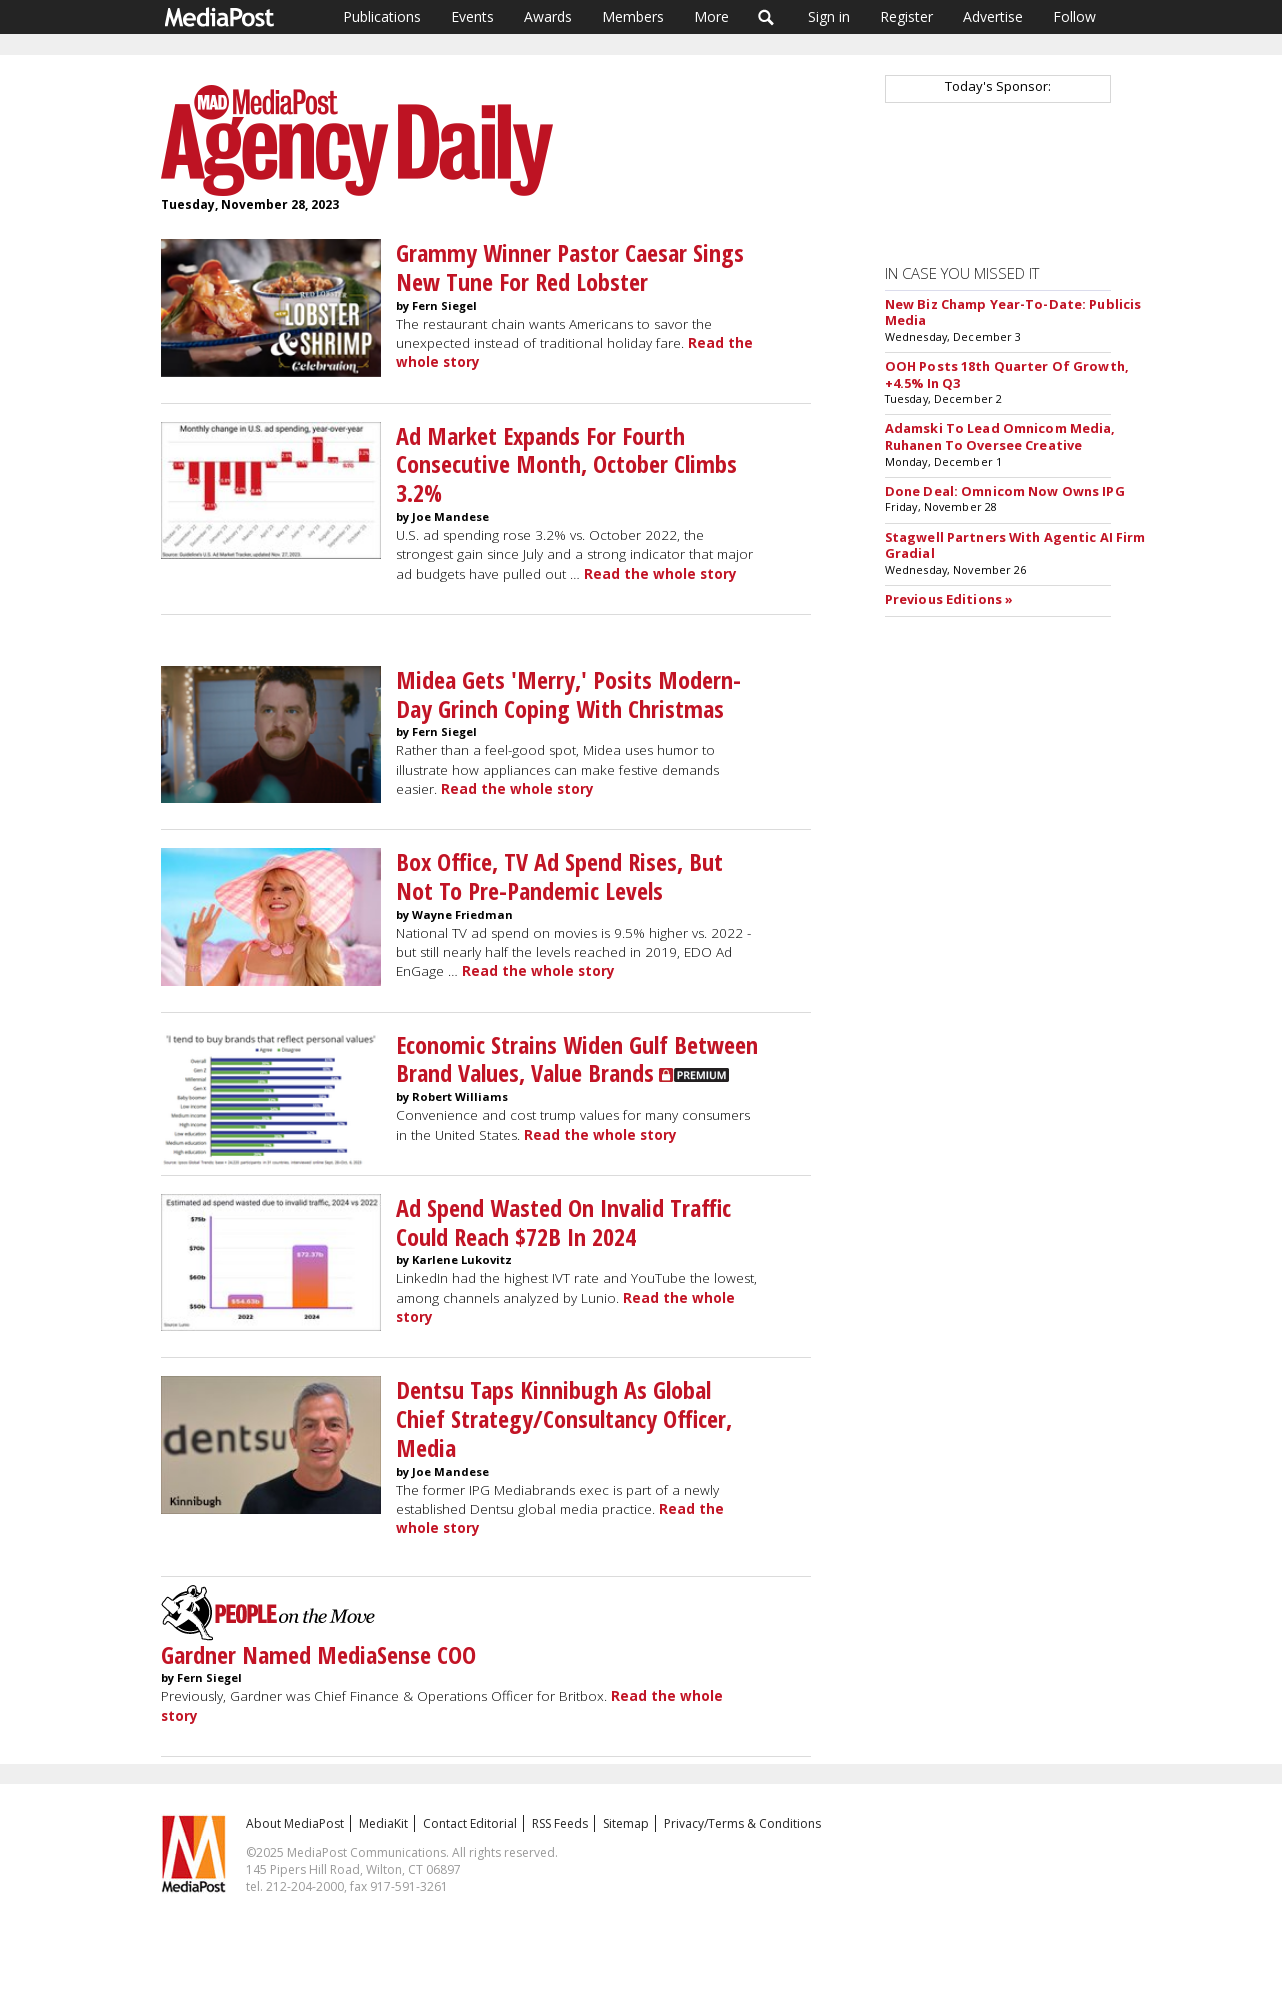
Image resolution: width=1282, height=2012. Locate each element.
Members (633, 16)
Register (906, 16)
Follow (1074, 16)
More (711, 16)
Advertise (993, 16)
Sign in (829, 16)
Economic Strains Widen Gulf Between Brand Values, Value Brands (577, 1059)
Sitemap (626, 1823)
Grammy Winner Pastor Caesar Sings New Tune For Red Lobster (570, 267)
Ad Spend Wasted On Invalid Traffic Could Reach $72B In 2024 (563, 1222)
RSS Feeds (560, 1823)
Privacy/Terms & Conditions (742, 1823)
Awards (548, 16)
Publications (382, 16)
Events (472, 16)
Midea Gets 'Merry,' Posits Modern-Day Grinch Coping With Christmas (568, 694)
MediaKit (383, 1823)
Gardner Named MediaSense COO (318, 1654)
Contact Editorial (470, 1823)
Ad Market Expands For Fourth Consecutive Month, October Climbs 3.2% (566, 464)
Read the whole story (660, 574)
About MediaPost (295, 1823)
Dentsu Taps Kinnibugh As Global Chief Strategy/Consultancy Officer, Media (564, 1418)
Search (766, 17)
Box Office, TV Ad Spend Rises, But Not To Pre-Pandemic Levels (559, 876)
